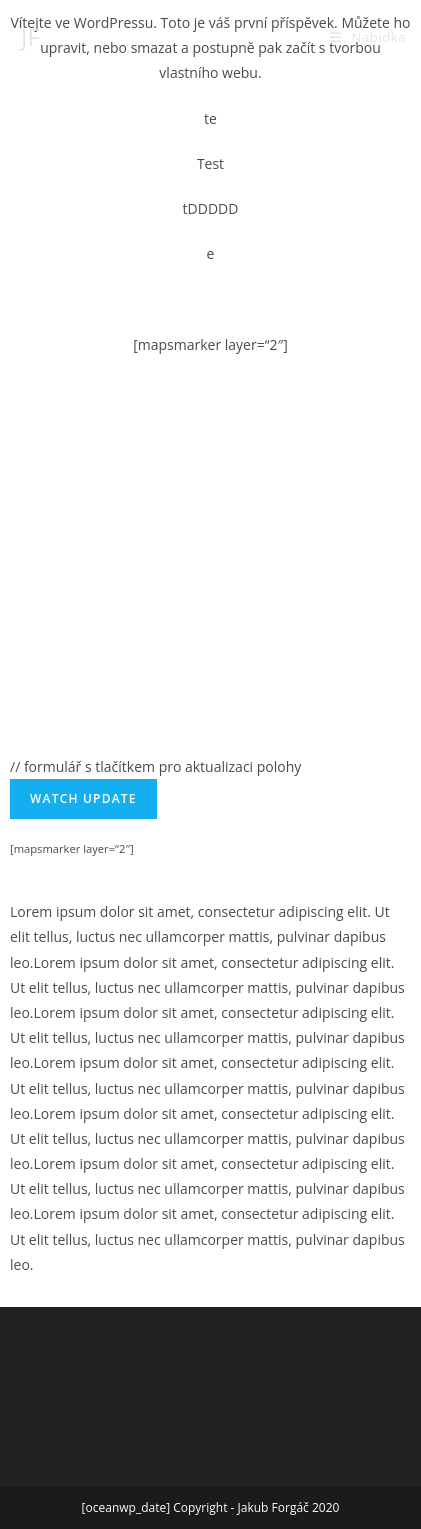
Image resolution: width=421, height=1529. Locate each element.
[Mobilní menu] (368, 37)
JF (30, 36)
